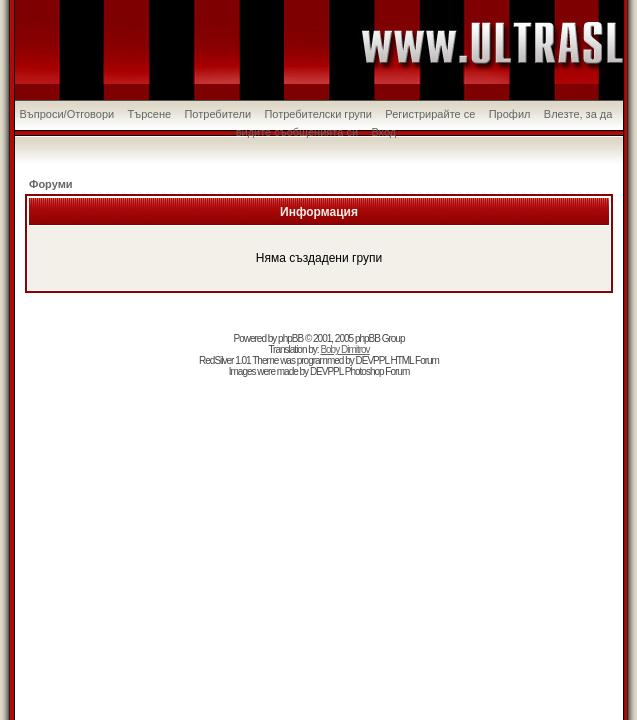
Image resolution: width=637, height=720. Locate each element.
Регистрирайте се (430, 114)
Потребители (217, 114)
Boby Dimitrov (344, 349)
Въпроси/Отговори (67, 114)
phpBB (290, 338)
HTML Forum (414, 360)
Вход (383, 132)
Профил (510, 114)
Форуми (51, 184)
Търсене (150, 114)
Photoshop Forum (377, 371)
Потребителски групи (318, 114)
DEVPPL (372, 360)
